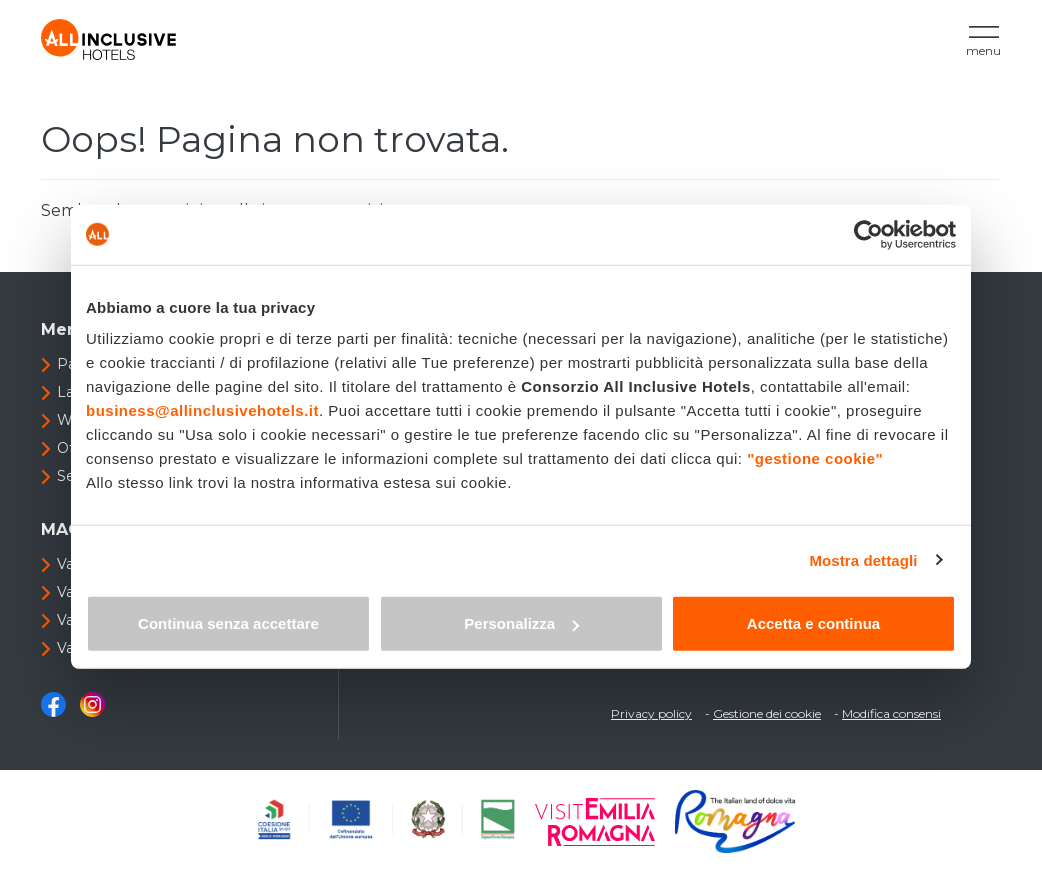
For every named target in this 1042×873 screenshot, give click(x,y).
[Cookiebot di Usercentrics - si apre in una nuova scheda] (868, 234)
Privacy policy (651, 713)
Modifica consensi (891, 713)
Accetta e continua (813, 623)
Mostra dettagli (863, 559)
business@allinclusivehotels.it (202, 410)
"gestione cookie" (815, 458)
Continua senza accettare (228, 623)
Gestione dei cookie (767, 713)
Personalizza (521, 623)
